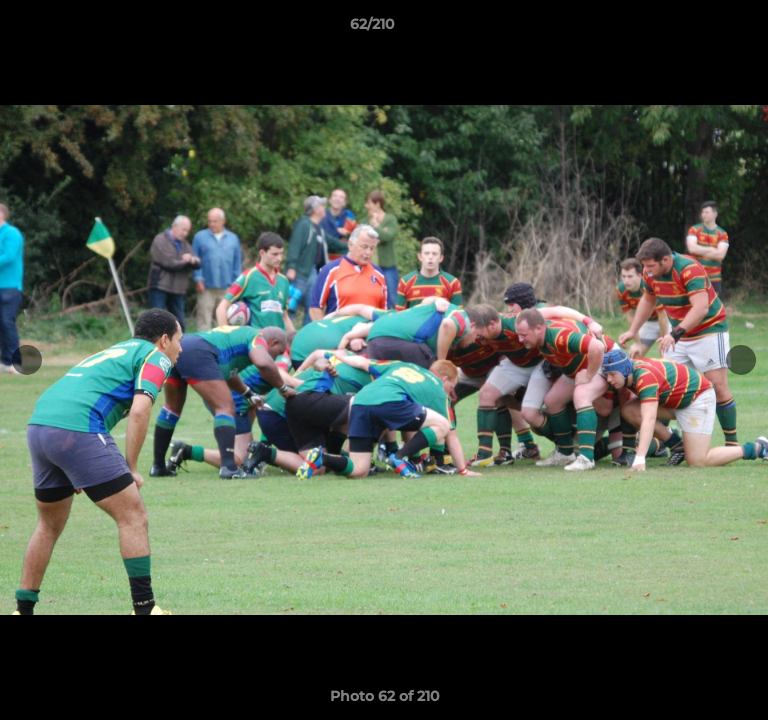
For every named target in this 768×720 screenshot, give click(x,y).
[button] (696, 29)
